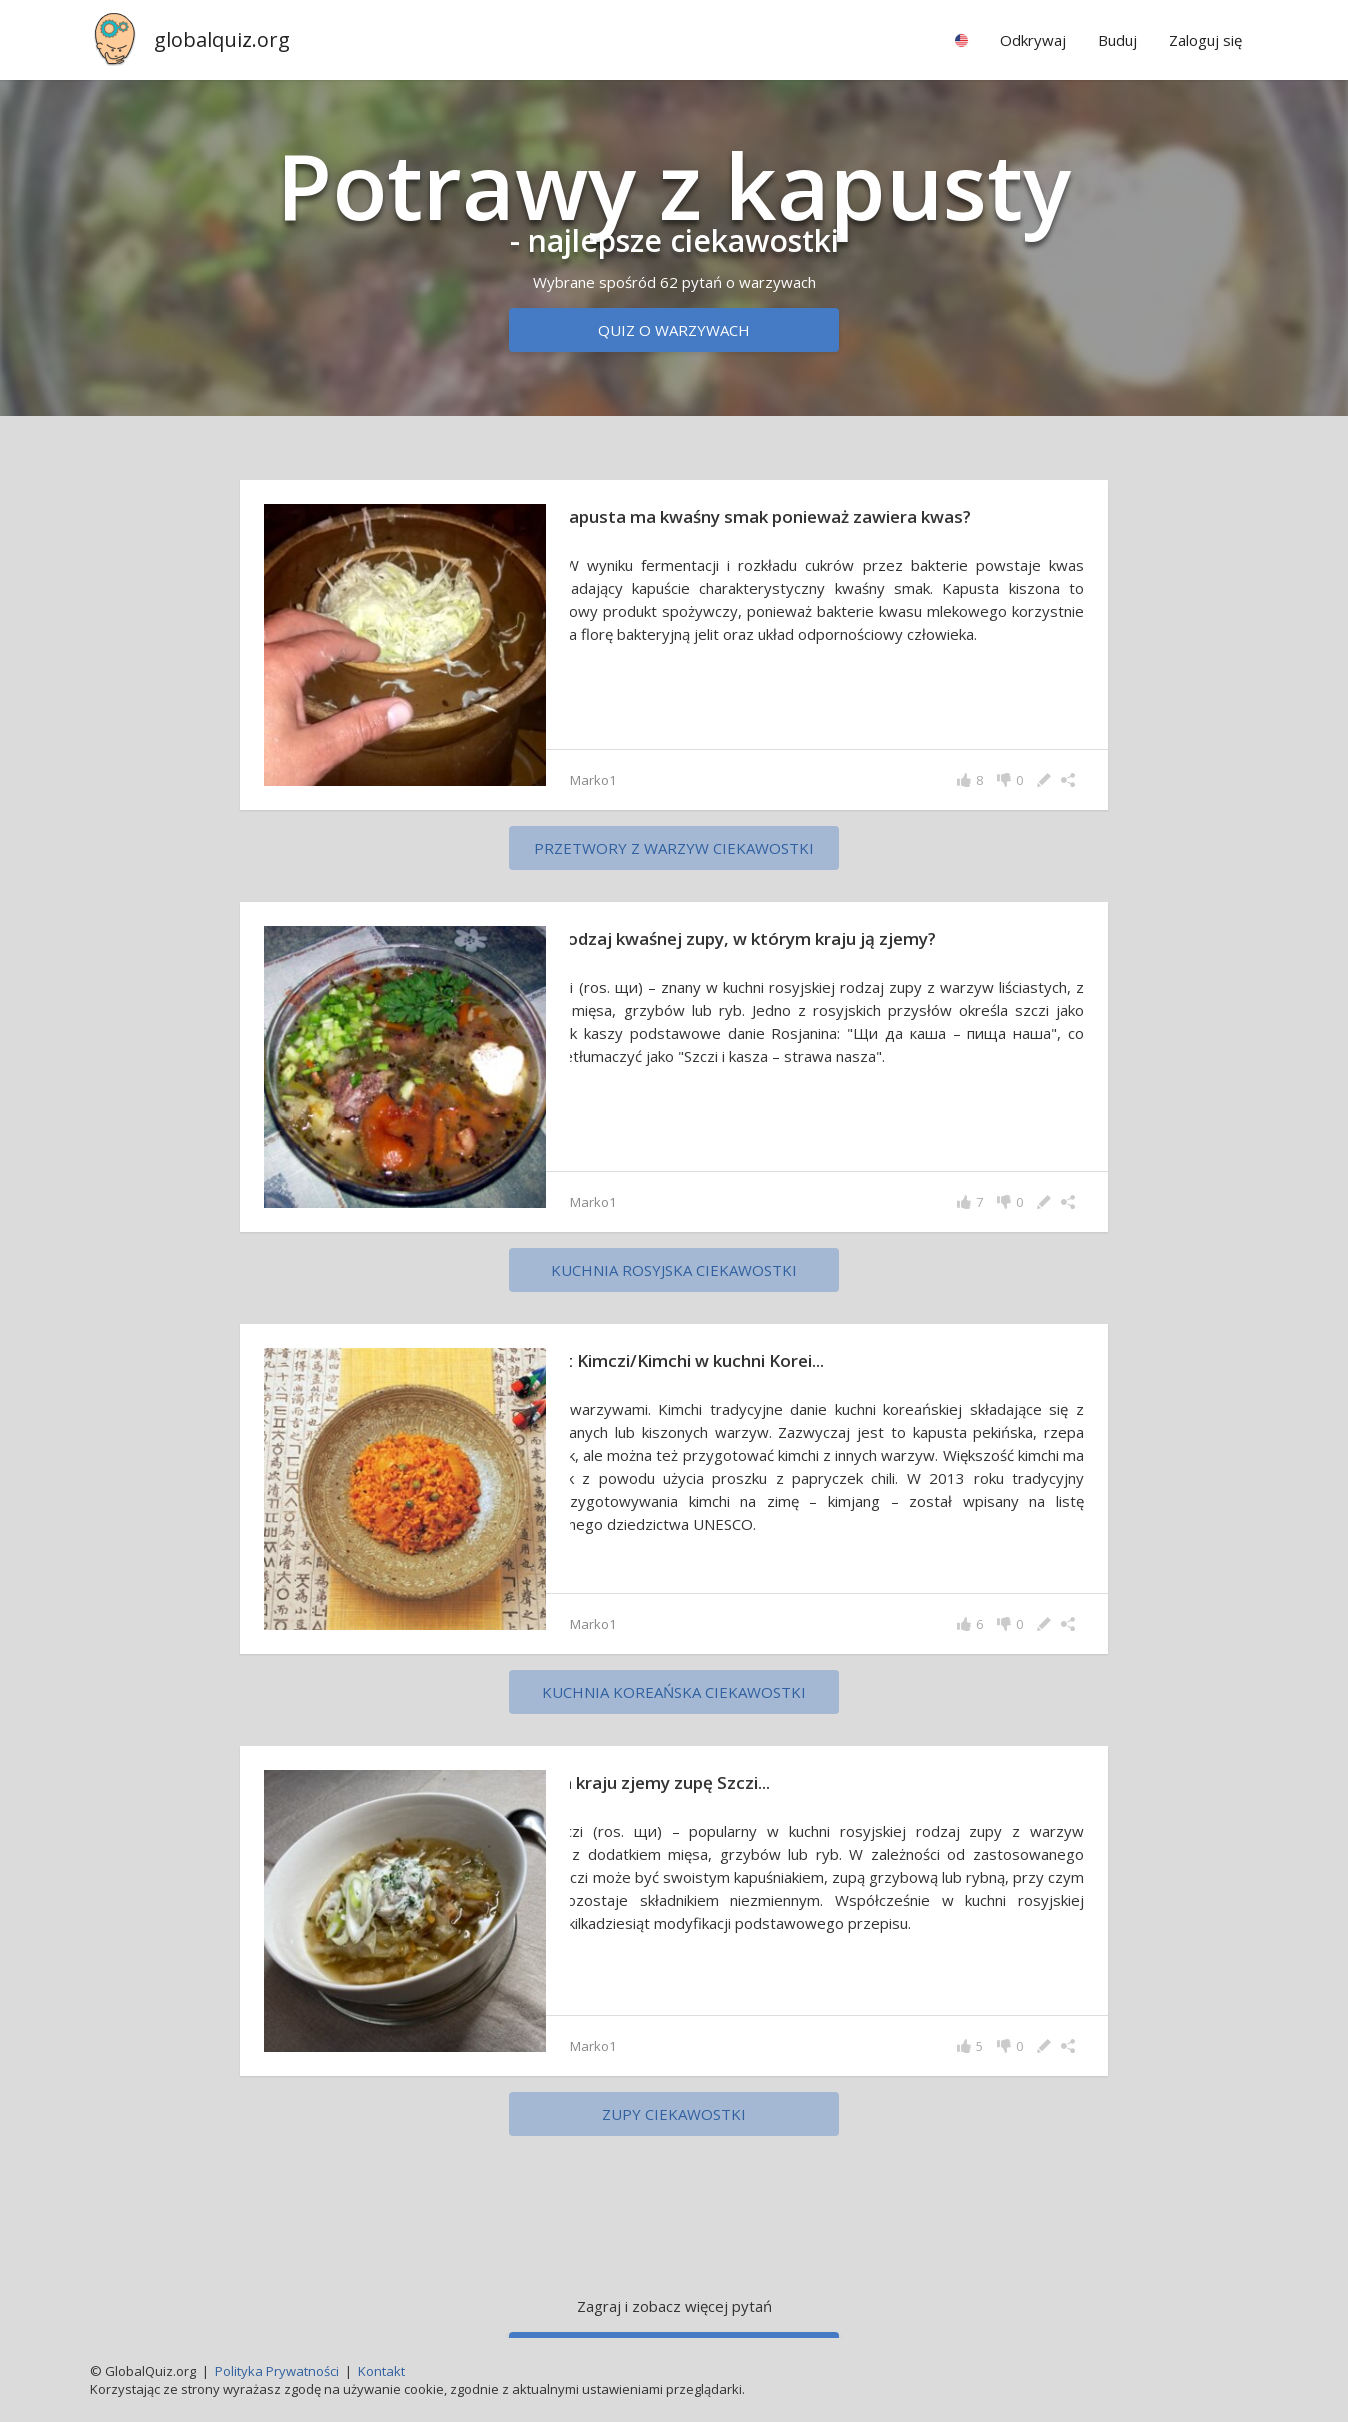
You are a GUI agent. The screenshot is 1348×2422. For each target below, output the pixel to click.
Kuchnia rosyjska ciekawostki (674, 1270)
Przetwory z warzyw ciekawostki (674, 848)
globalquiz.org (222, 39)
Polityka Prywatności (277, 2371)
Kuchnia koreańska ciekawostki (674, 1692)
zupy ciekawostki (674, 2114)
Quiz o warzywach (674, 330)
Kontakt (381, 2371)
